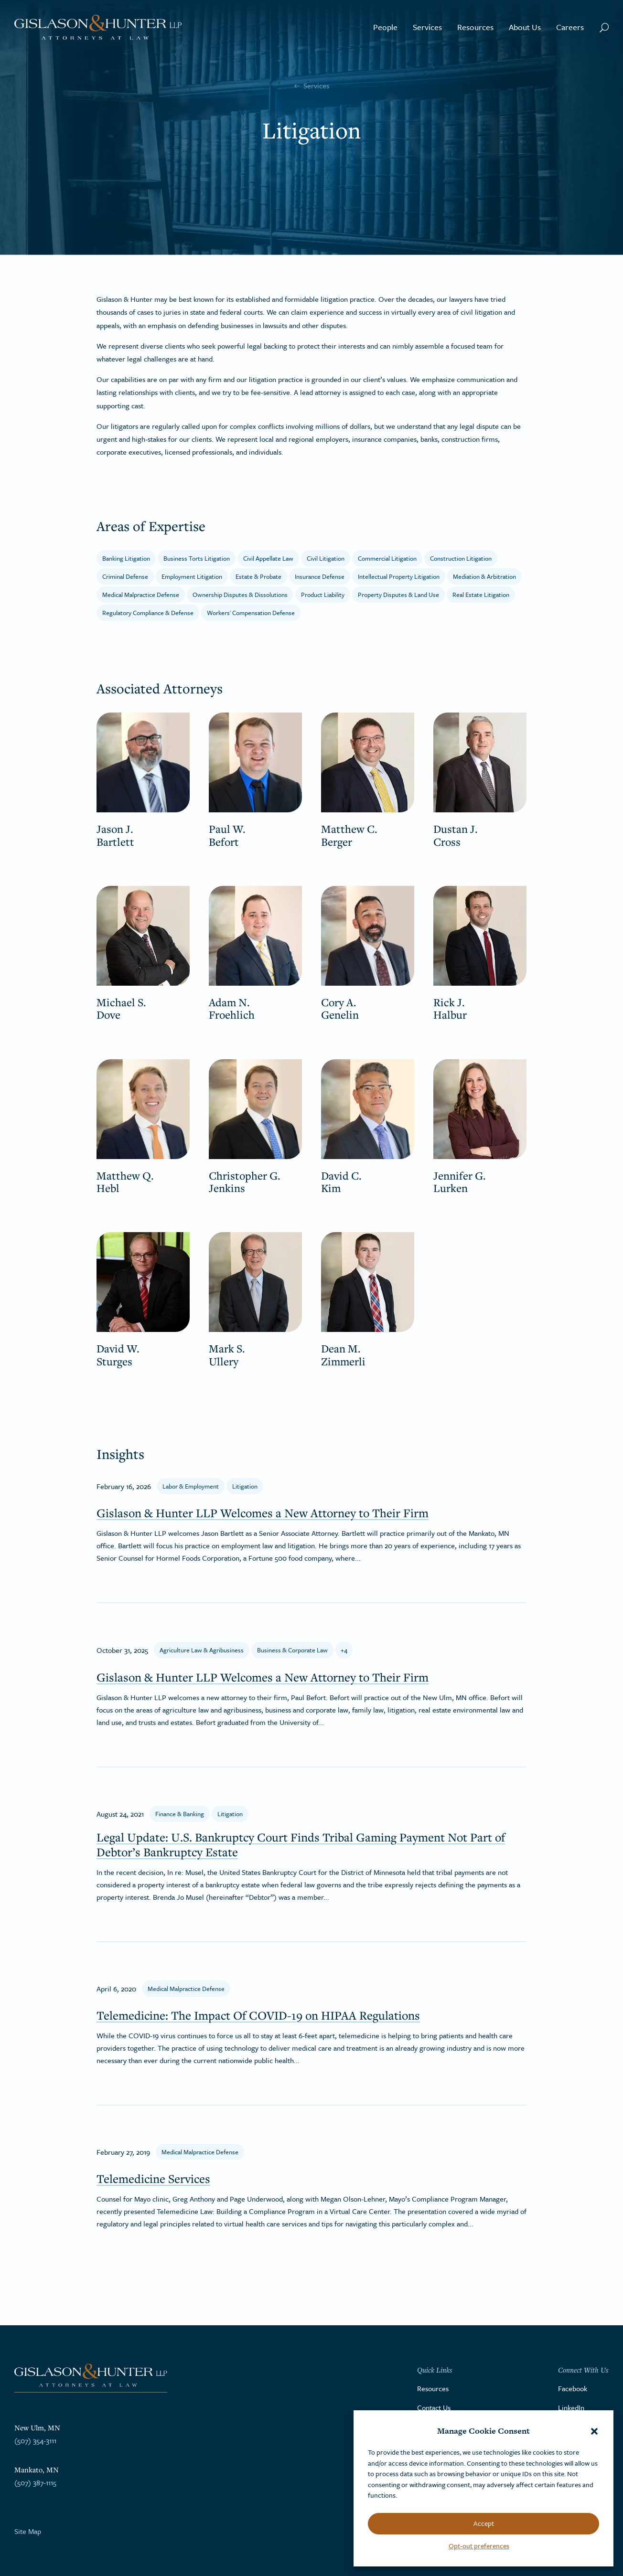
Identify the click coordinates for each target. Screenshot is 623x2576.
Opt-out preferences (479, 2546)
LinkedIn (571, 2407)
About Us (525, 27)
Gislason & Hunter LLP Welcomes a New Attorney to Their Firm (263, 1512)
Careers (570, 27)
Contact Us (434, 2407)
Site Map (27, 2531)
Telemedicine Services (153, 2178)
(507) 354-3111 (35, 2440)
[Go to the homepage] (98, 27)
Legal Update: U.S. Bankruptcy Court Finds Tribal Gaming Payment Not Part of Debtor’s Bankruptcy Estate (301, 1844)
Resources (475, 27)
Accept (483, 2523)
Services (427, 27)
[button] (594, 2431)
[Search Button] (604, 27)
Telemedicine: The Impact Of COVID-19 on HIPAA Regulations (258, 2015)
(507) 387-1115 (35, 2482)
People (385, 27)
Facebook (572, 2388)
